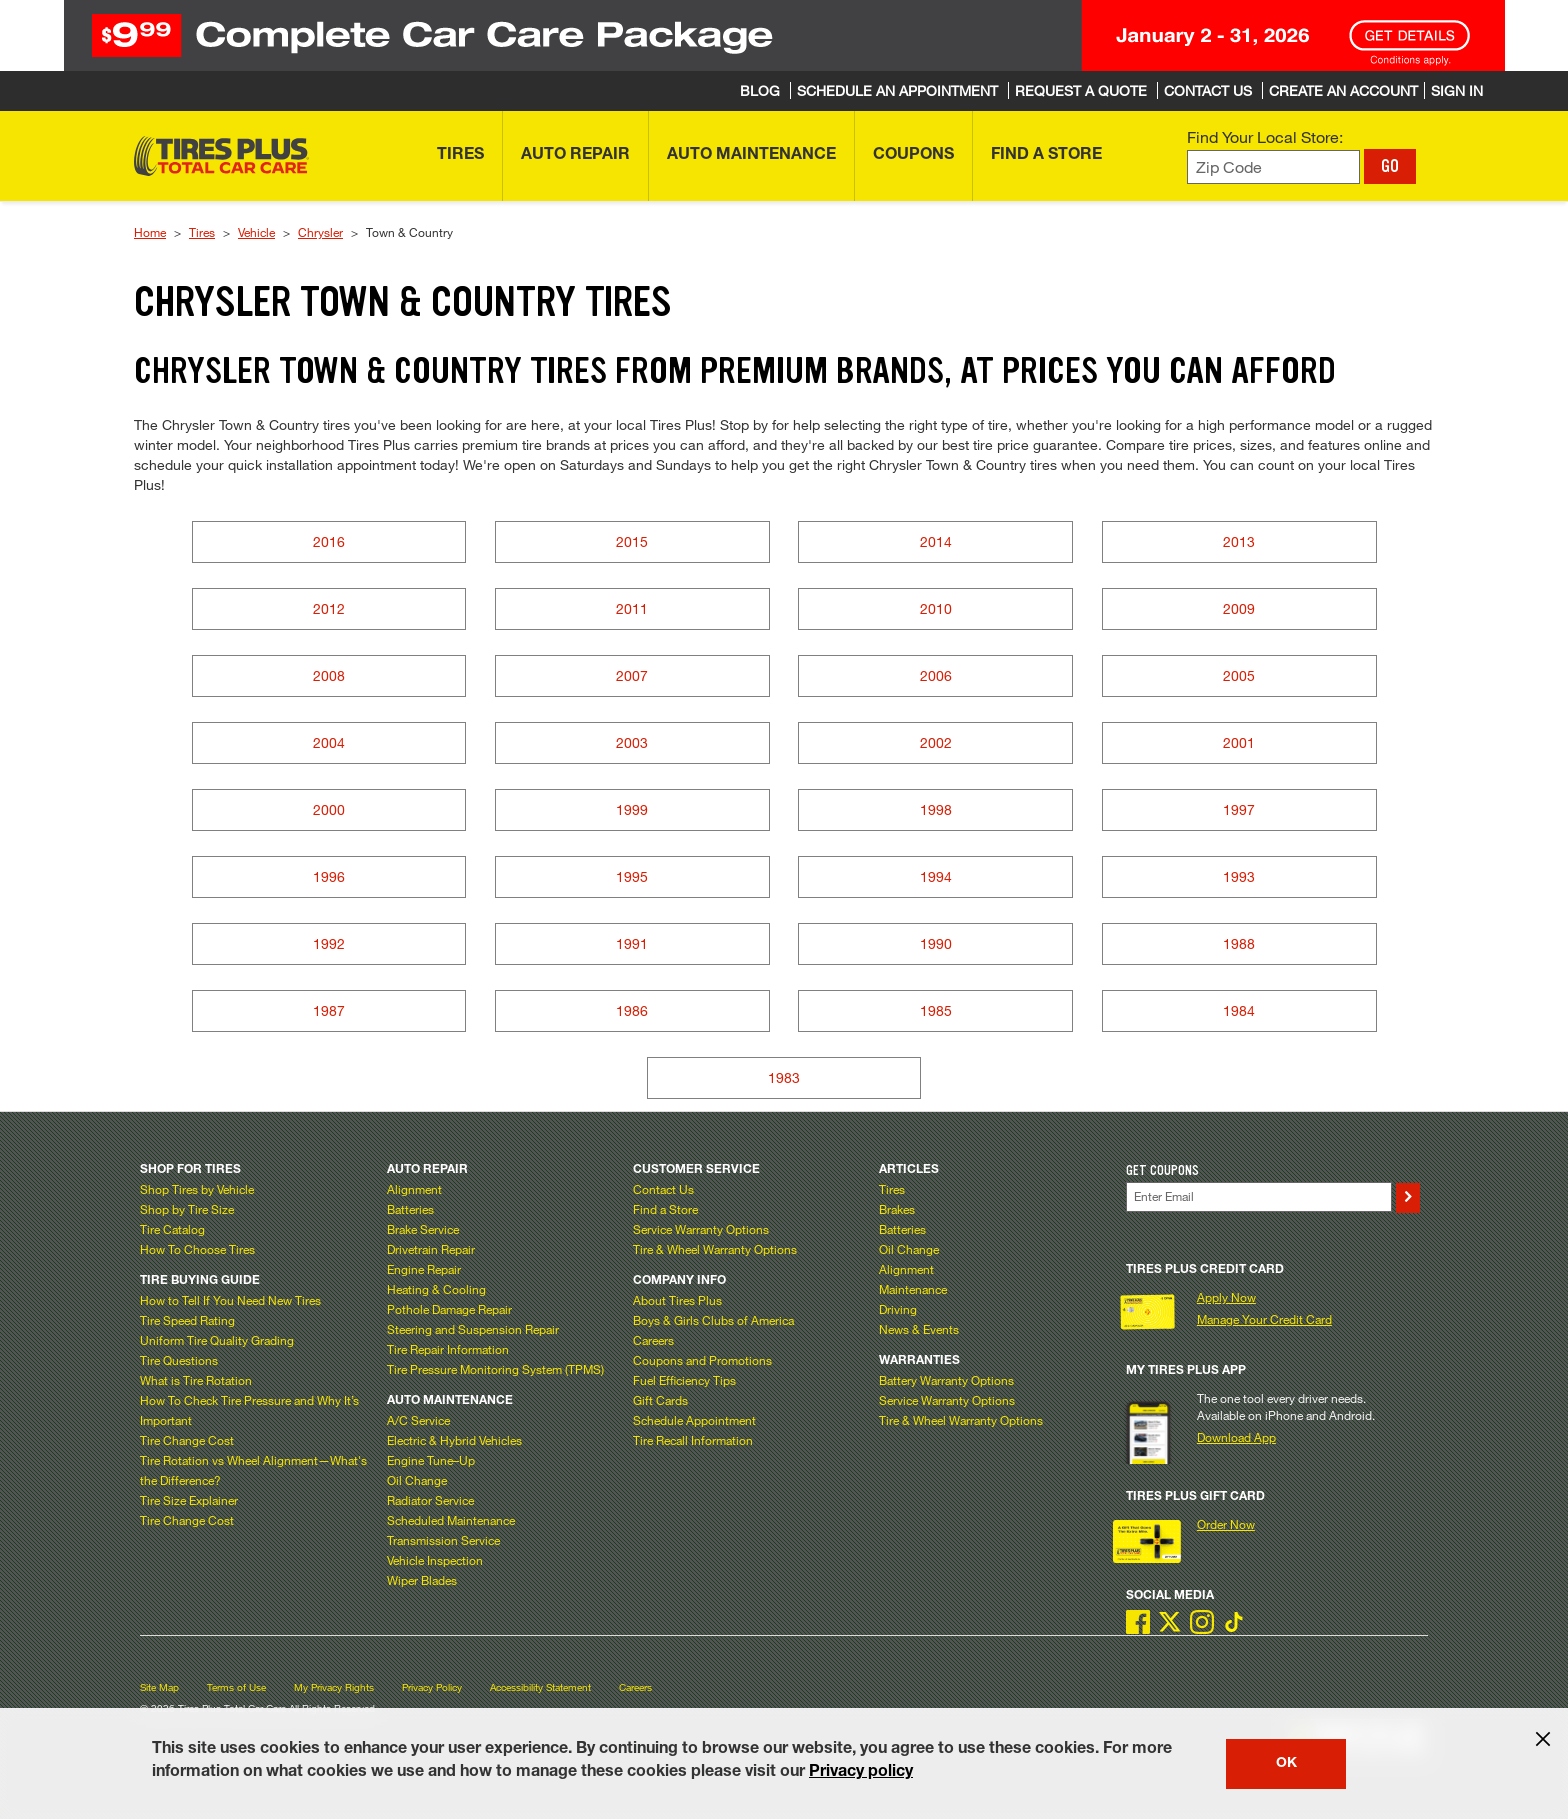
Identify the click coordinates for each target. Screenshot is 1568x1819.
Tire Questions (179, 1360)
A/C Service (418, 1420)
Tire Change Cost (187, 1440)
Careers (653, 1340)
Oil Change (417, 1480)
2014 (936, 541)
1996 (329, 876)
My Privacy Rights (334, 1687)
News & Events (919, 1329)
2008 (329, 675)
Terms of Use (236, 1687)
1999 (632, 809)
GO (1390, 166)
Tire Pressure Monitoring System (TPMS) (495, 1369)
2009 (1239, 608)
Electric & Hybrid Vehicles (454, 1440)
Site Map (159, 1687)
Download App (1236, 1437)
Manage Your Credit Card (1264, 1319)
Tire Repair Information (448, 1349)
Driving (898, 1309)
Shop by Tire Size (187, 1209)
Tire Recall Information (693, 1440)
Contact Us (663, 1189)
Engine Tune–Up (431, 1460)
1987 (329, 1010)
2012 (329, 608)
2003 (632, 742)
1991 (632, 943)
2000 (329, 809)
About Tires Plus (677, 1300)
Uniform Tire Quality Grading (217, 1340)
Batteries (410, 1209)
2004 (329, 742)
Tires (202, 232)
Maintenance (913, 1289)
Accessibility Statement (540, 1687)
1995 (632, 876)
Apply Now (1226, 1297)
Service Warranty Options (701, 1229)
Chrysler (320, 232)
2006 (936, 675)
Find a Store (665, 1209)
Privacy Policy (432, 1687)
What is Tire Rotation (196, 1380)
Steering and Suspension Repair (473, 1329)
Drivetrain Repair (431, 1249)
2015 (632, 541)
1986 (632, 1010)
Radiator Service (430, 1500)
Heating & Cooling (436, 1289)
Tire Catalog (172, 1229)
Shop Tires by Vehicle (197, 1189)
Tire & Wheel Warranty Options (715, 1249)
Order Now (1226, 1524)
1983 (784, 1077)
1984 (1239, 1010)
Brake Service (423, 1229)
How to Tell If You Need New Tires (230, 1300)
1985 (936, 1010)
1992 (329, 943)
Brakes (897, 1209)
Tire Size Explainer (189, 1500)
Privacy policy (861, 1773)
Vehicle (256, 232)
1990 (936, 943)
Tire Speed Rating (187, 1320)
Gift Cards (660, 1400)
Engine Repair (424, 1269)
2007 (632, 675)
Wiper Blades (422, 1580)
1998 (936, 809)
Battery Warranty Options (946, 1380)
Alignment (414, 1189)
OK (1286, 1764)
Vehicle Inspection (435, 1560)
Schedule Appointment (694, 1420)
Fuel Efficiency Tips (684, 1380)
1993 (1239, 876)
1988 (1239, 943)
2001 (1239, 742)
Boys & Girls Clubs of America (713, 1320)
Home (150, 232)
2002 (936, 742)
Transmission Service (443, 1540)
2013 (1239, 541)
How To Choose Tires (197, 1249)
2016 (329, 541)
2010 (936, 608)
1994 (936, 876)
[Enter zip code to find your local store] (1273, 167)
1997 (1239, 809)
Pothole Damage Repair (449, 1309)
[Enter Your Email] (1259, 1196)
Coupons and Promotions (702, 1360)
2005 (1239, 675)
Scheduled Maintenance (451, 1520)
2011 (632, 608)
